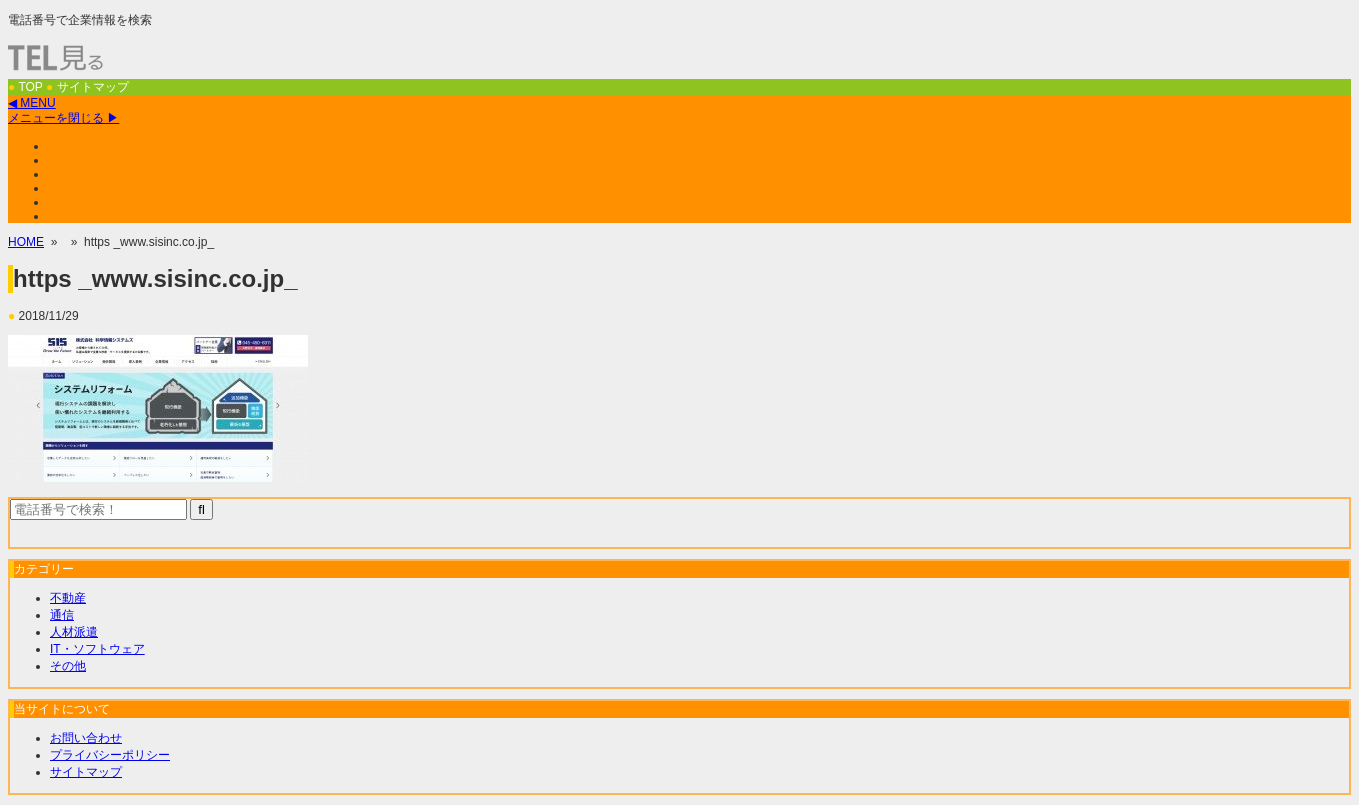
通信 (62, 615)
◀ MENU (32, 103)
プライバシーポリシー (110, 755)
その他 (68, 666)
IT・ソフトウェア (97, 649)
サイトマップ (86, 772)
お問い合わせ (86, 738)
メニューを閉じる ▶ (63, 118)
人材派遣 (74, 632)
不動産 (68, 598)
